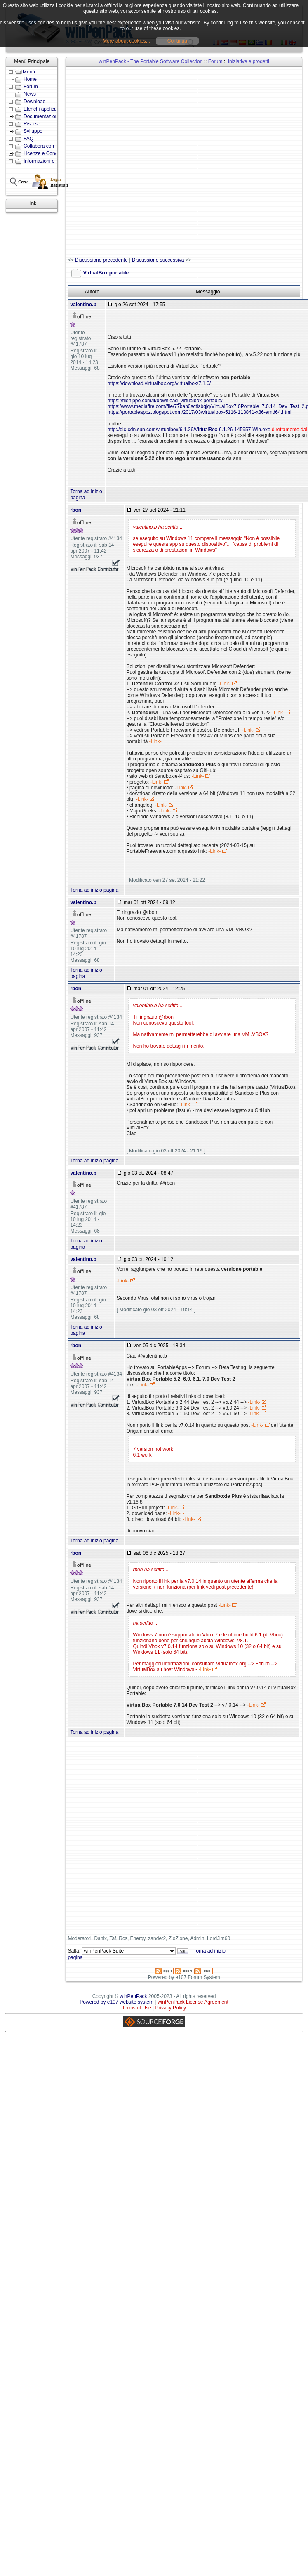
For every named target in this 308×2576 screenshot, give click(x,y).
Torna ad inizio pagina (94, 890)
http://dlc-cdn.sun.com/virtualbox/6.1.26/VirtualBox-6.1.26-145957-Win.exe (188, 429)
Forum (215, 61)
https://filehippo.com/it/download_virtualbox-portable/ (165, 401)
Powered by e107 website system (116, 2002)
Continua (177, 41)
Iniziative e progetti (248, 61)
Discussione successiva (158, 260)
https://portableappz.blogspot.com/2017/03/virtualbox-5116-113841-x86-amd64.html (199, 412)
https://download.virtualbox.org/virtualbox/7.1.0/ (159, 383)
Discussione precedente (101, 260)
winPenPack (133, 1996)
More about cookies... (126, 41)
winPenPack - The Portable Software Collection (151, 61)
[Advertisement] (118, 162)
